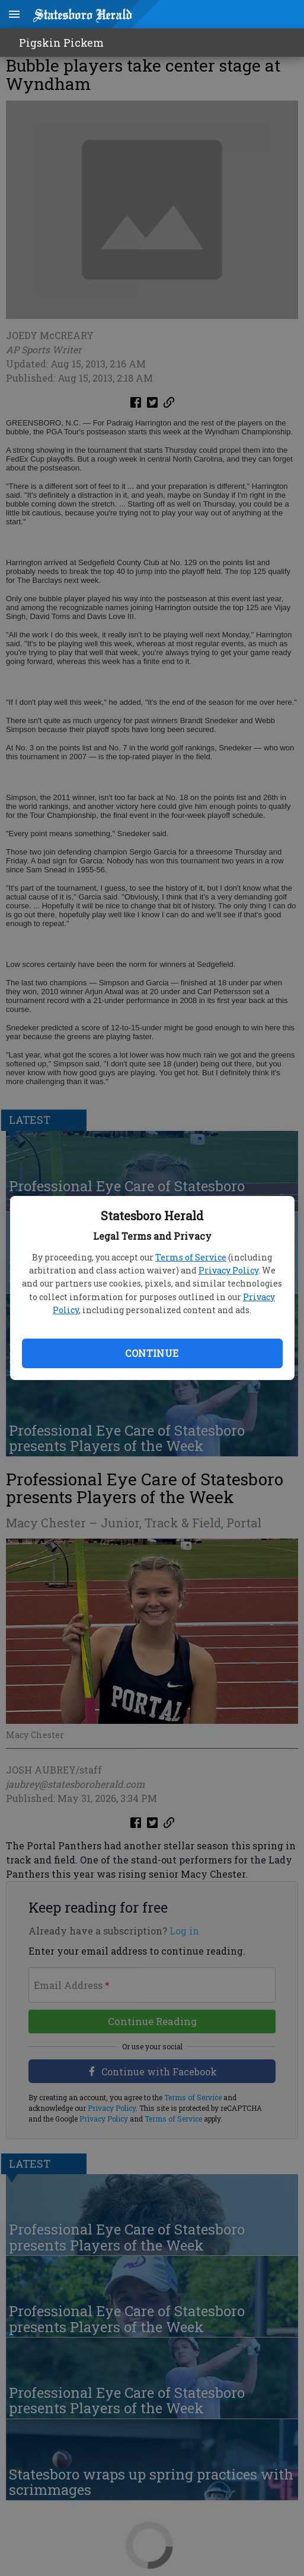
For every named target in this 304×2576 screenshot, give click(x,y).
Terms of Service (190, 1257)
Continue (151, 1353)
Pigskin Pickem (61, 43)
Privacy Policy (228, 1270)
